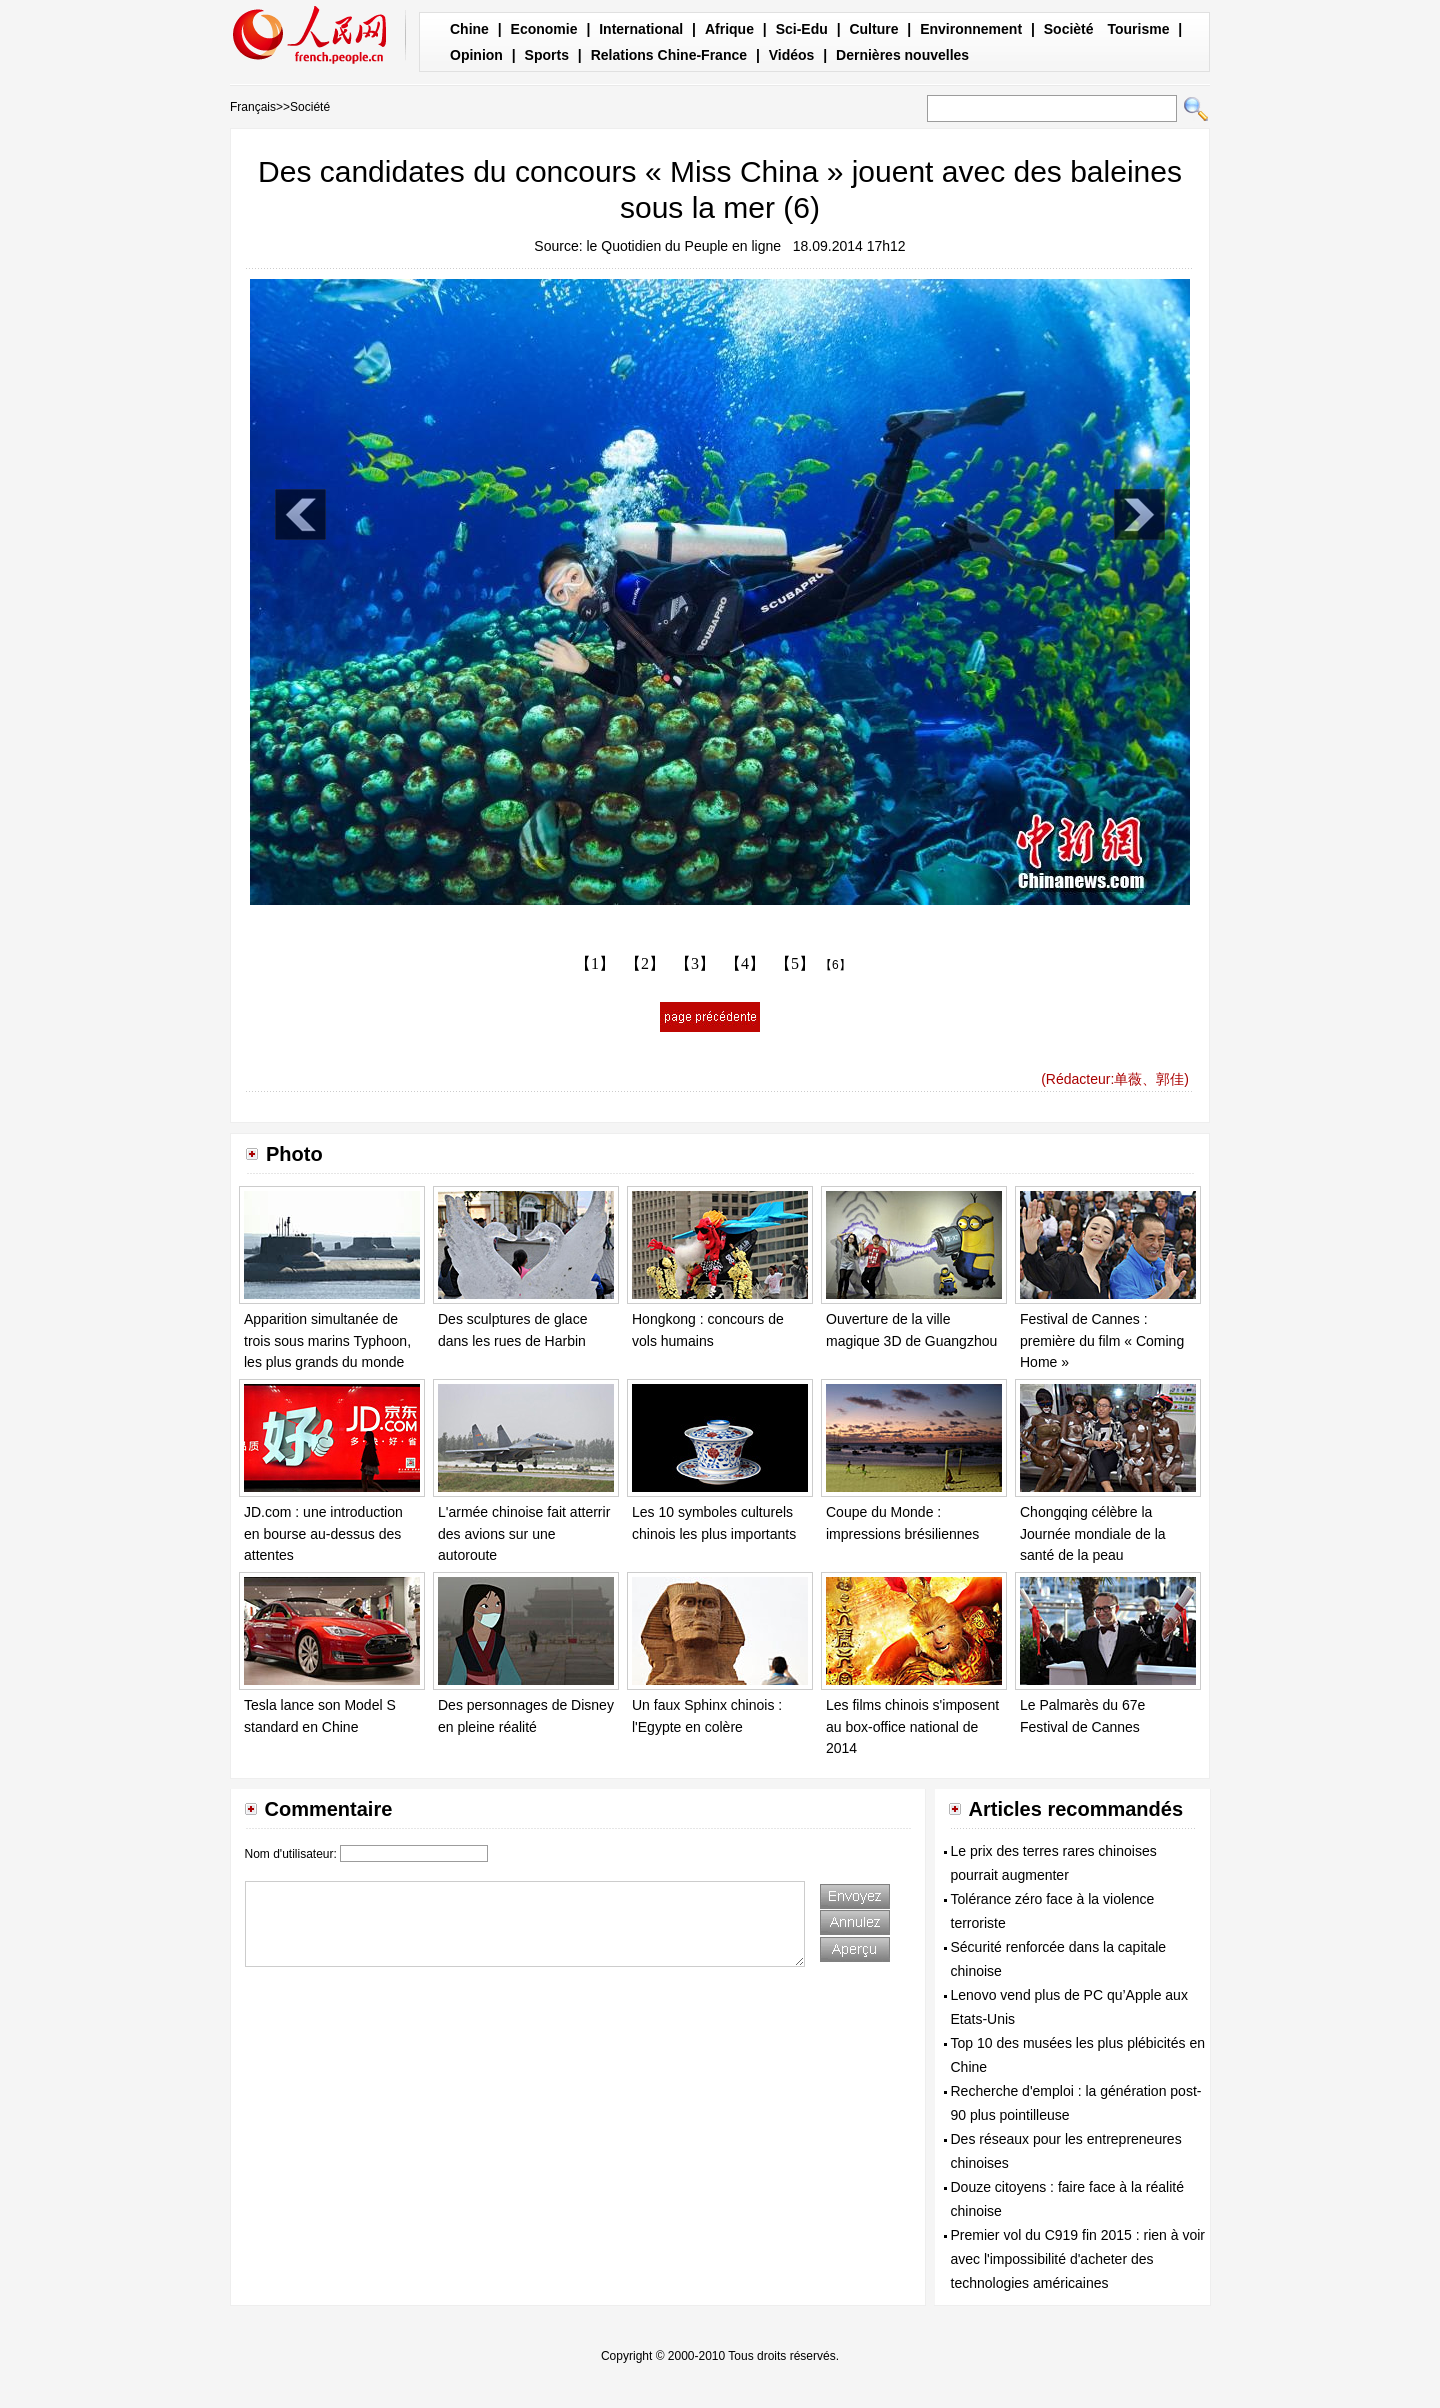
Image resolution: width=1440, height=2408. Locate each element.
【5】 (795, 963)
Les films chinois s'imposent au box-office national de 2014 (912, 1726)
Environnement (971, 29)
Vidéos (792, 55)
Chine (469, 29)
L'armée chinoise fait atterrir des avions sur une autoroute (524, 1533)
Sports (547, 55)
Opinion (476, 55)
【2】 (645, 963)
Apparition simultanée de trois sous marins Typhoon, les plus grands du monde (327, 1340)
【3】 (695, 963)
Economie (544, 29)
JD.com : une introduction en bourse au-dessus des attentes (323, 1533)
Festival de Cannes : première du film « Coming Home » (1102, 1340)
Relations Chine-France (669, 55)
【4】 (745, 963)
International (641, 29)
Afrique (729, 29)
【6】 (835, 965)
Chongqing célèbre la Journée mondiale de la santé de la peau (1093, 1533)
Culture (873, 29)
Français (253, 107)
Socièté (1069, 29)
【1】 (595, 963)
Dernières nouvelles (902, 55)
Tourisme (1138, 29)
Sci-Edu (802, 29)
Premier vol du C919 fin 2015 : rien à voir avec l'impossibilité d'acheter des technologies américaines (1078, 2259)
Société (310, 107)
